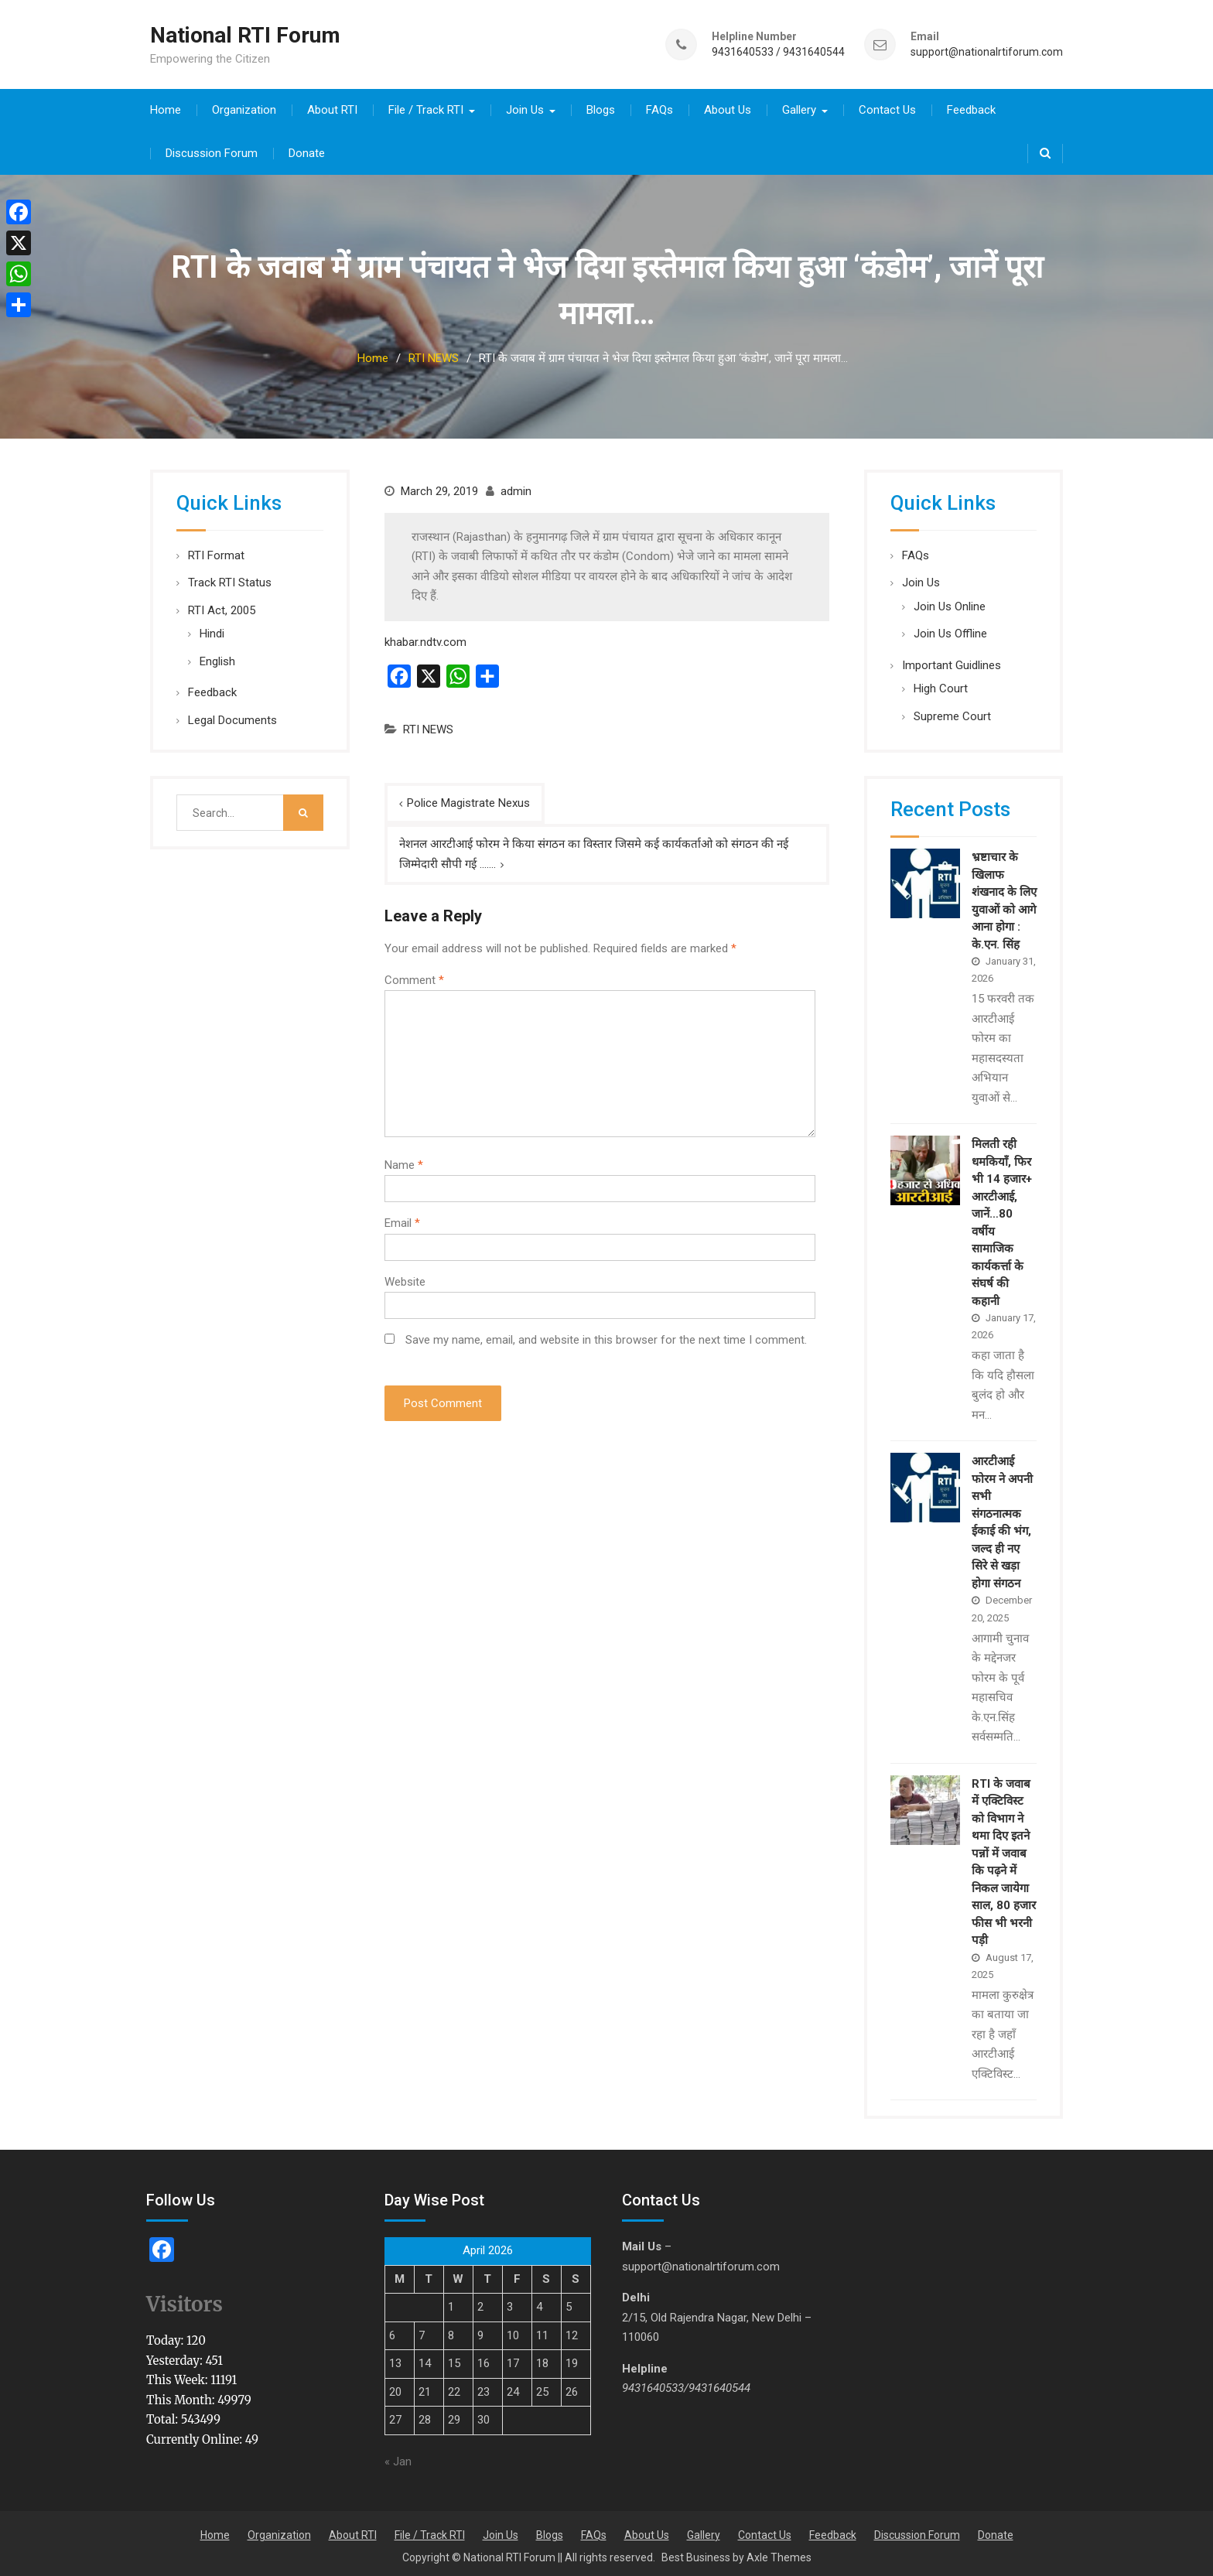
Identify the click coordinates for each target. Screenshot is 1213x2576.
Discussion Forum (212, 150)
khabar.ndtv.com (425, 639)
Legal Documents (232, 717)
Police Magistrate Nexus (468, 800)
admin (516, 488)
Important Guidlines (951, 662)
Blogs (600, 107)
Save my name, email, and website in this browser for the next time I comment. (606, 1337)
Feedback (971, 107)
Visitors (184, 2302)
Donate (307, 150)
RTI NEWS (428, 726)
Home (165, 107)
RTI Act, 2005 (221, 607)
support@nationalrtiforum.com (987, 50)
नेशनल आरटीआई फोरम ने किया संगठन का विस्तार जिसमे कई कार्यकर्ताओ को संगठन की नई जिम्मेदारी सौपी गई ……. (593, 851)
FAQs (659, 107)
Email (402, 1220)
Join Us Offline (950, 630)
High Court (941, 685)
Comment (414, 977)
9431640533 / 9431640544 (778, 50)
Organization (244, 107)
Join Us (525, 107)
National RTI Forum (245, 33)
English (217, 658)
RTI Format (216, 552)
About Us (727, 107)
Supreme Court (952, 713)
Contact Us (887, 107)
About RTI (332, 107)
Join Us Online (950, 603)
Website (404, 1279)
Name (403, 1162)
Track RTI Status (230, 579)
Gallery (799, 107)
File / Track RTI (425, 107)
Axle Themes (779, 2554)
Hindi (212, 630)
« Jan (398, 2459)
